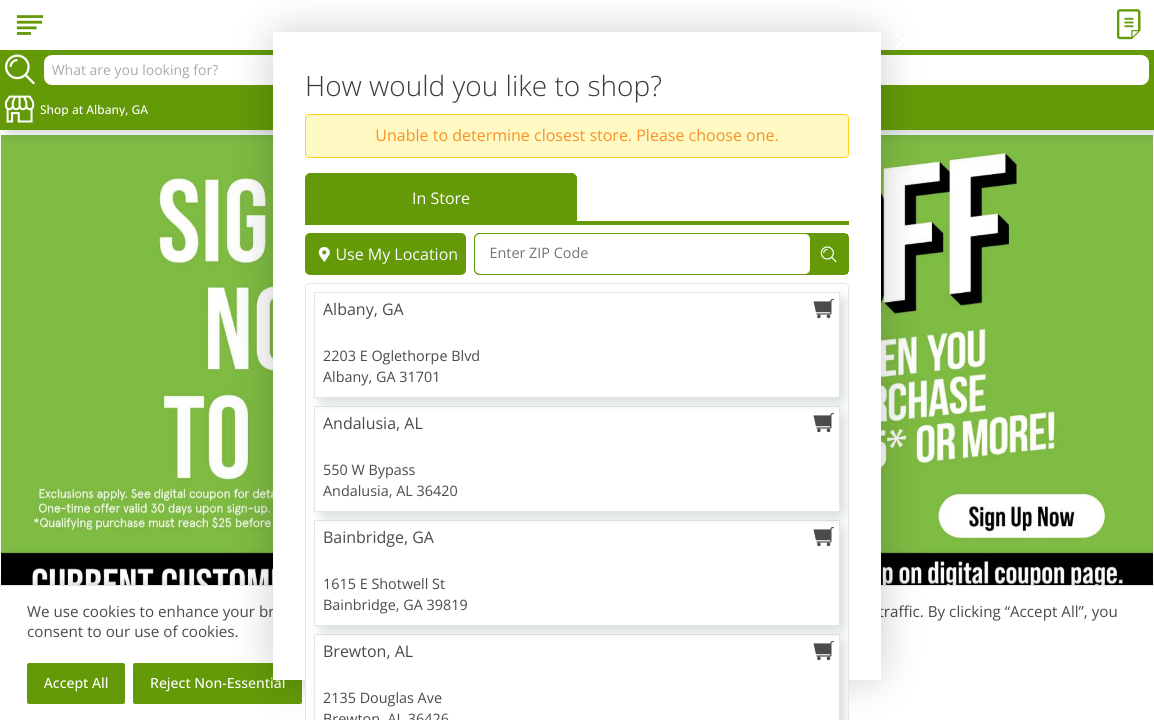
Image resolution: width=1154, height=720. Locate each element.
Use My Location (385, 254)
